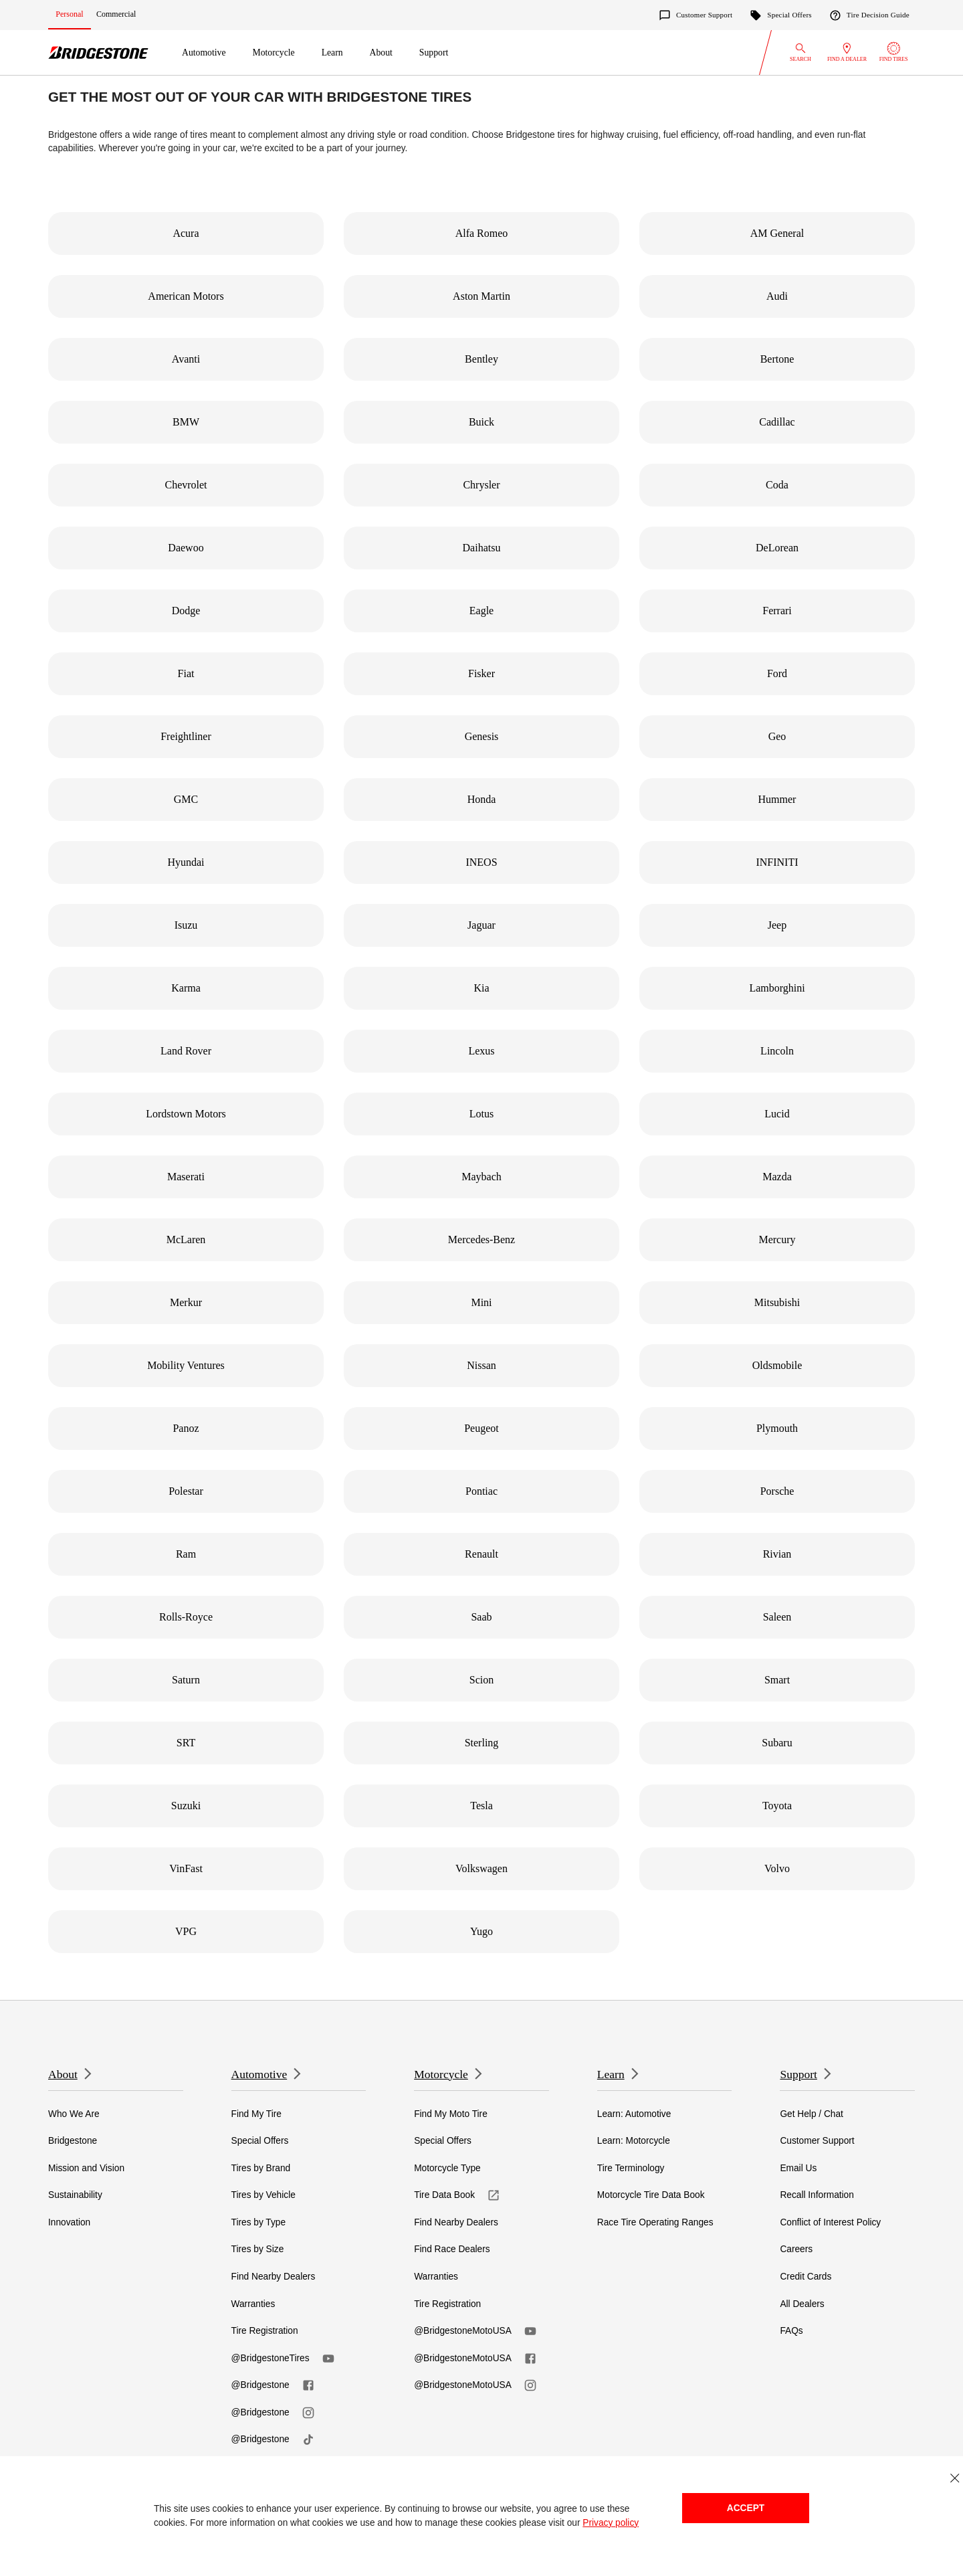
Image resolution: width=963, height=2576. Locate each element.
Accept (745, 2508)
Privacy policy (610, 2523)
